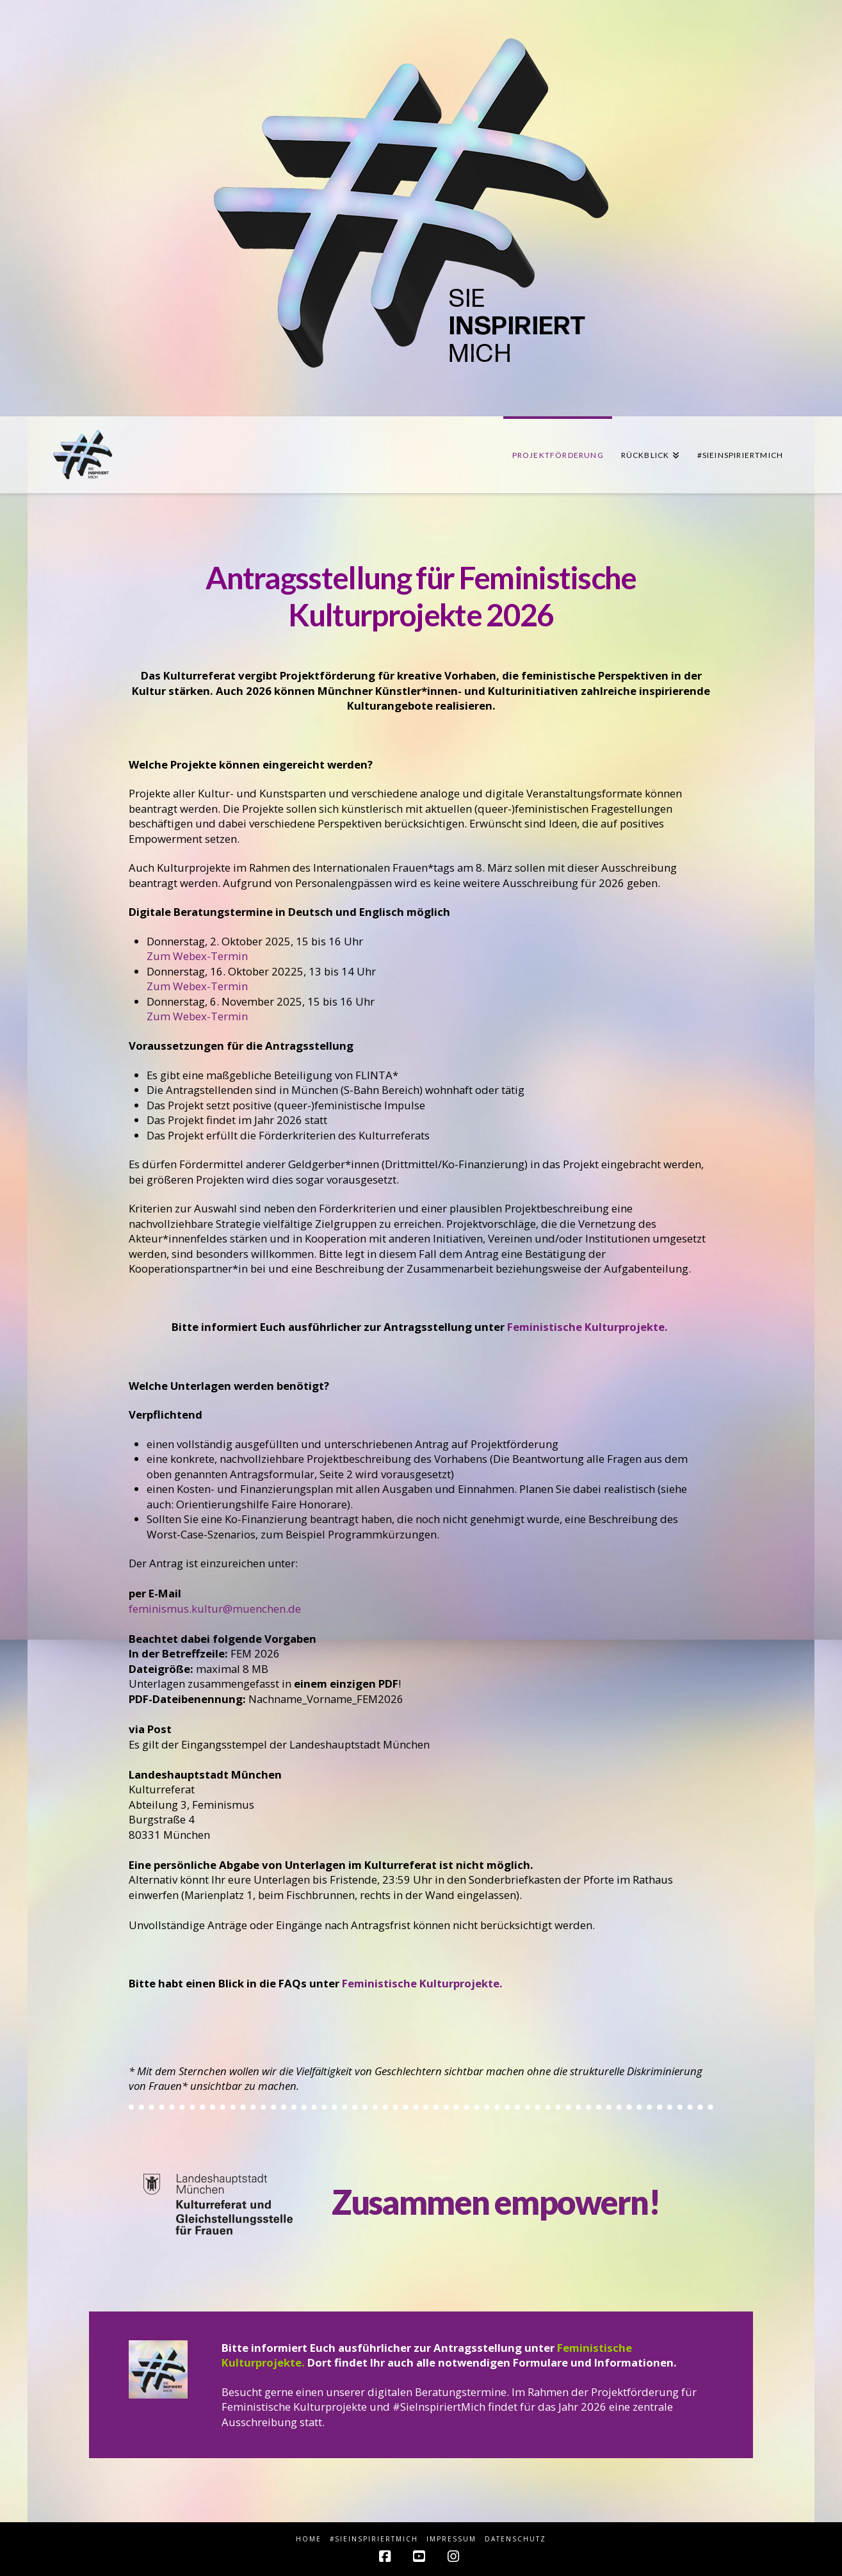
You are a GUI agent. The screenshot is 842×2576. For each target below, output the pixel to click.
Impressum (451, 2539)
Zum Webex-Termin (197, 956)
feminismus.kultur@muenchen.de (215, 1608)
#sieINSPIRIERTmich (374, 2539)
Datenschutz (515, 2539)
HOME (308, 2539)
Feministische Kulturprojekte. (588, 1326)
